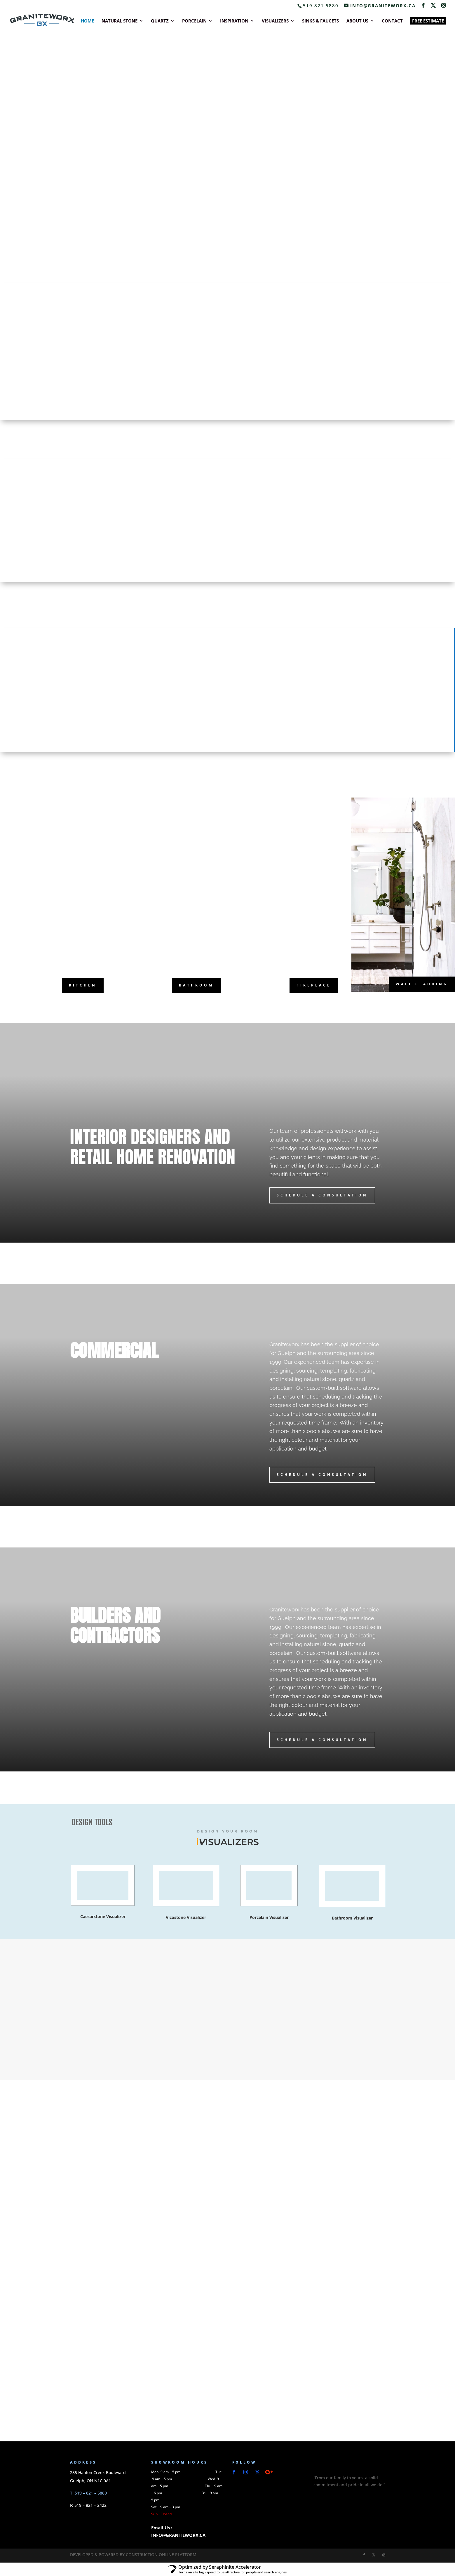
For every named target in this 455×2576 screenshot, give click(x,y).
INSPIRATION (234, 21)
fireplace (314, 985)
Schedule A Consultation (322, 1195)
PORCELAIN (194, 21)
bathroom (196, 985)
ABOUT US (357, 21)
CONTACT (392, 21)
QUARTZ (160, 21)
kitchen (83, 985)
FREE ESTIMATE (428, 21)
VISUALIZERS (275, 21)
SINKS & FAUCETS (320, 21)
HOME (87, 21)
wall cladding (422, 984)
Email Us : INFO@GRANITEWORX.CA (178, 2531)
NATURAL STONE (119, 21)
